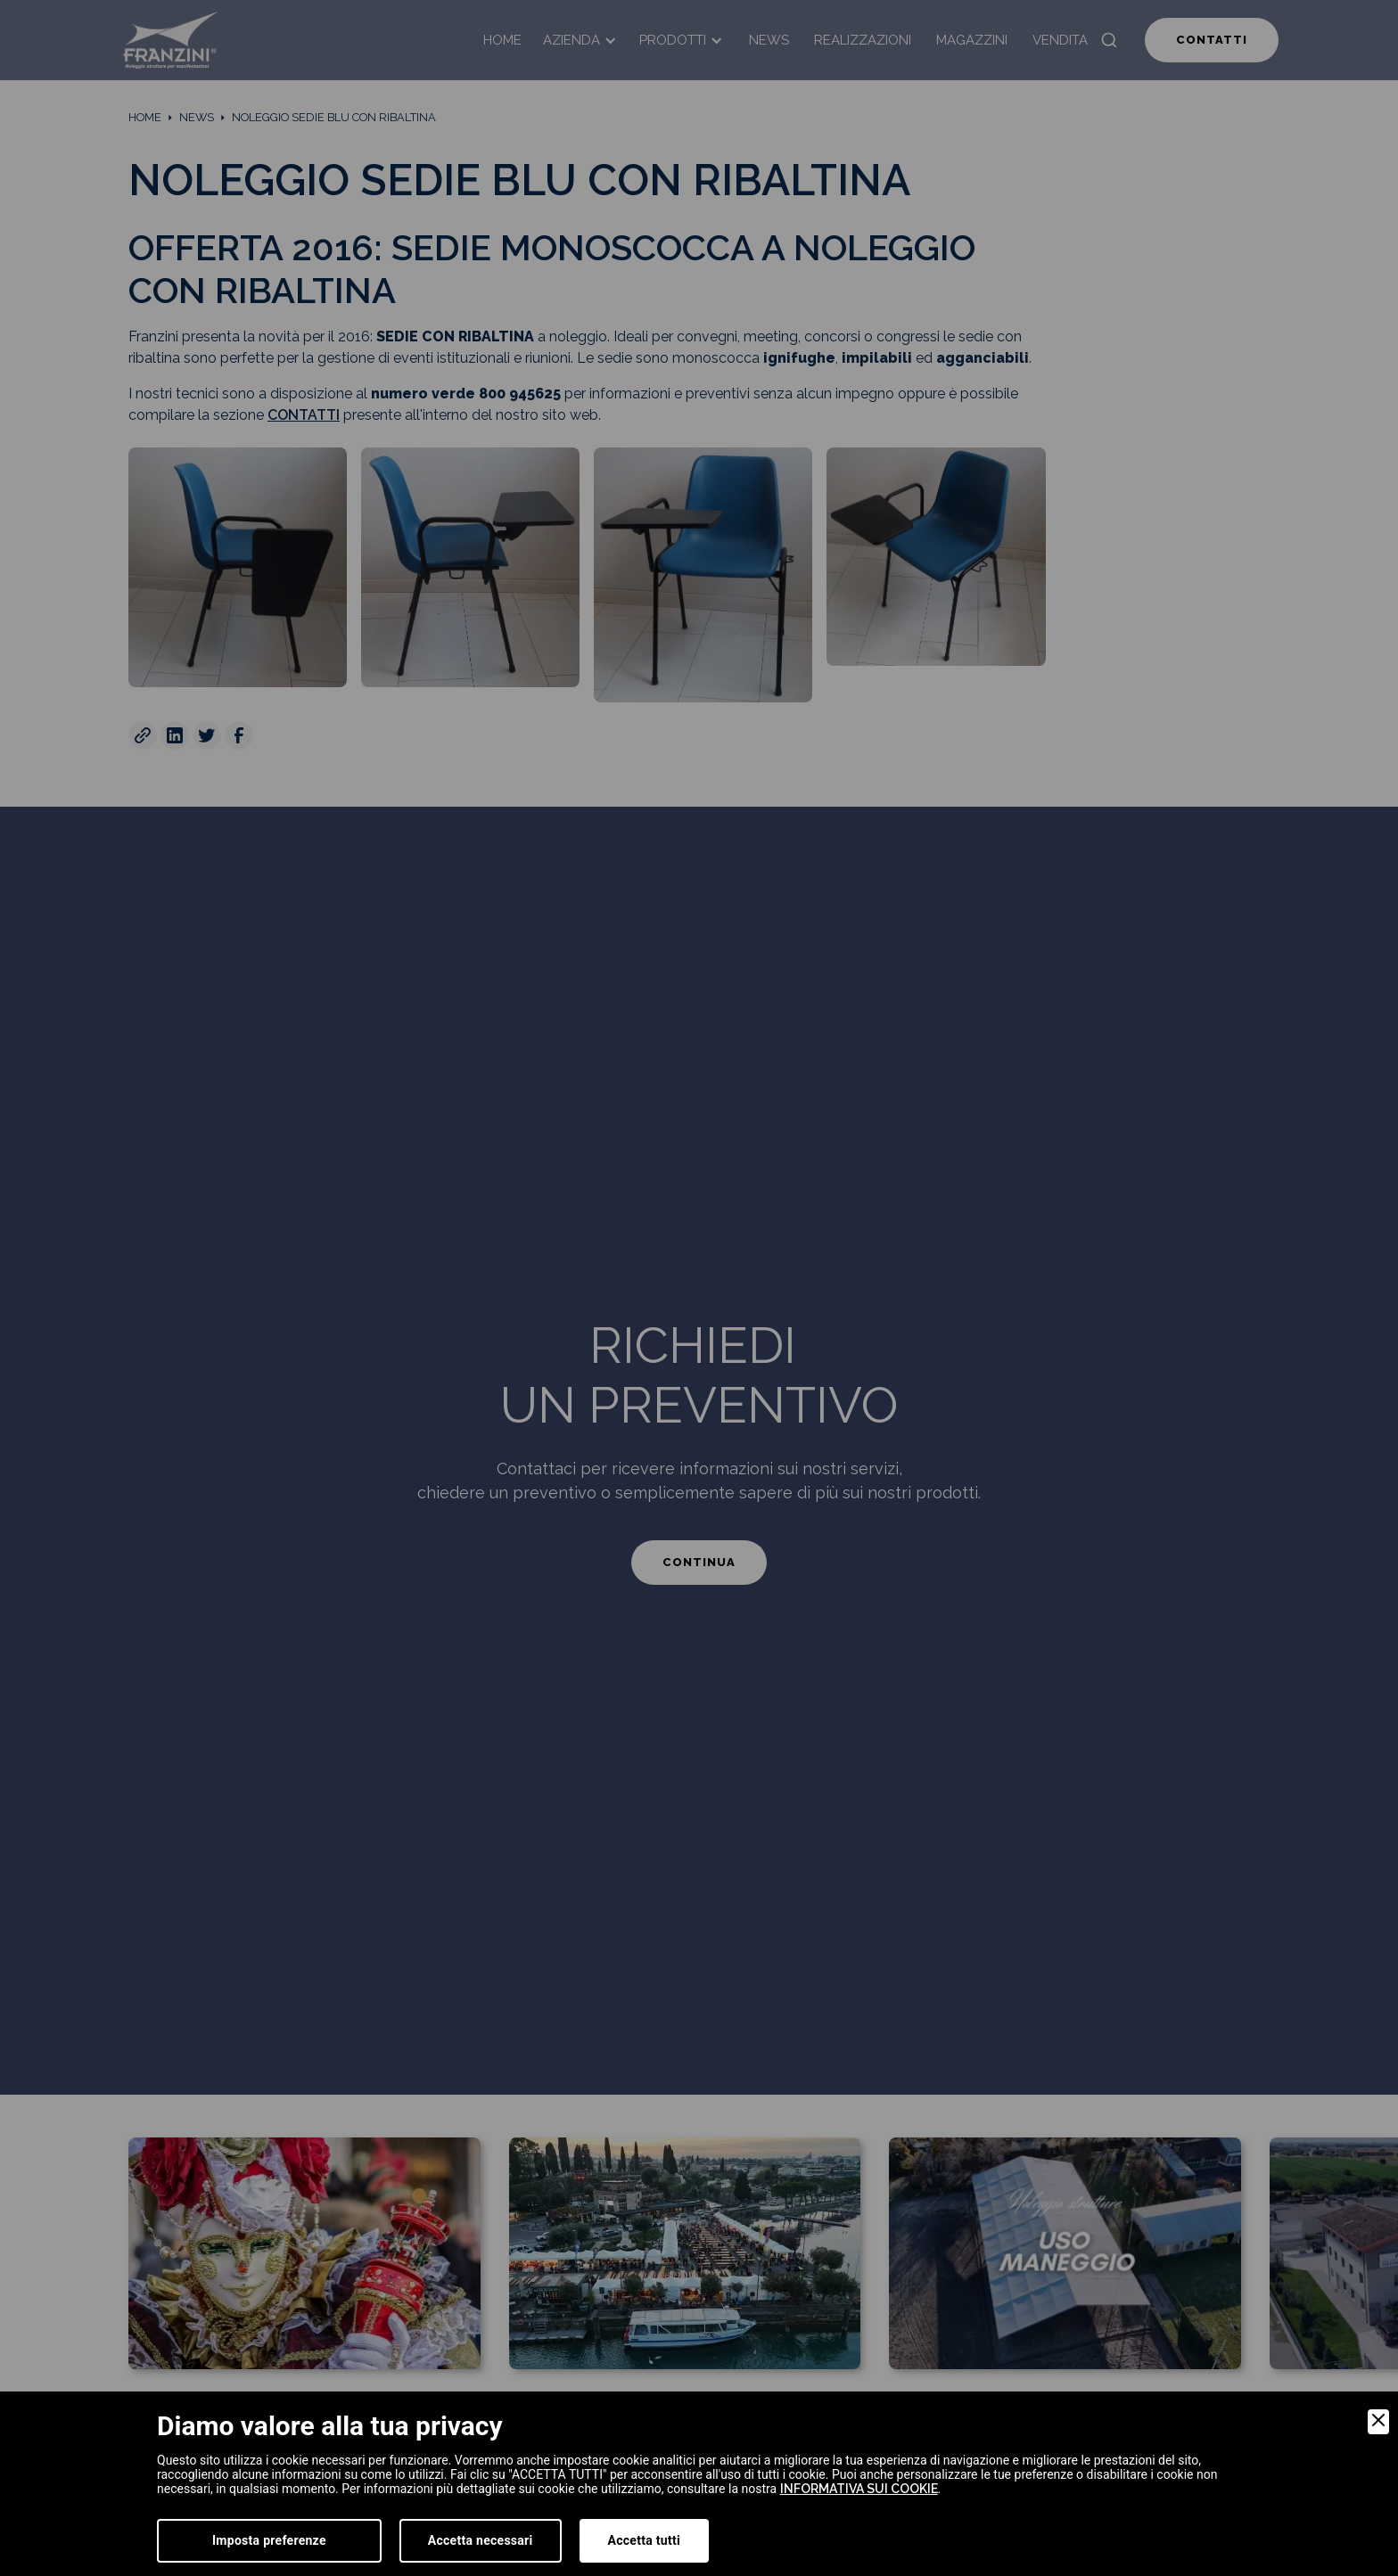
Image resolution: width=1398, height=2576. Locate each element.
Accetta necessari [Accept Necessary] (480, 2540)
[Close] (1378, 2421)
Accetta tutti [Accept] (644, 2540)
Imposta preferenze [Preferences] (269, 2540)
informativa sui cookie (859, 2489)
